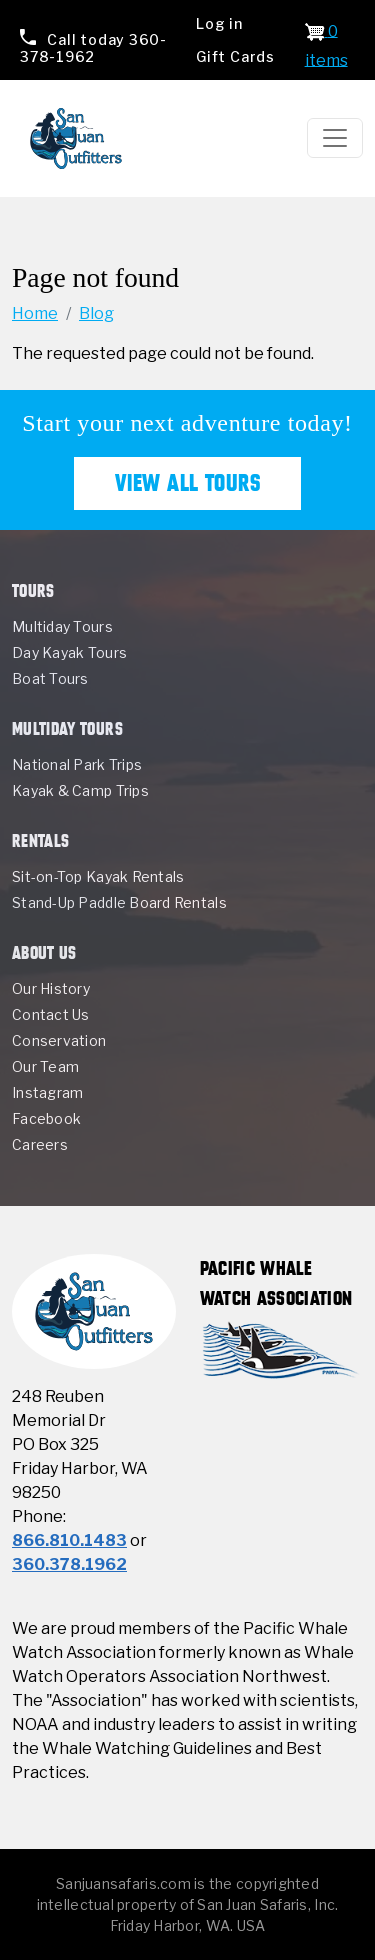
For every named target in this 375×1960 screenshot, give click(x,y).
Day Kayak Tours (69, 652)
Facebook (46, 1118)
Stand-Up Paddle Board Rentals (119, 902)
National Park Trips (77, 764)
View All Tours (188, 483)
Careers (40, 1144)
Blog (96, 313)
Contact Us (51, 1014)
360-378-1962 (93, 48)
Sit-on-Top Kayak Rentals (98, 876)
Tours (33, 590)
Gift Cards (235, 56)
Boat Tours (50, 678)
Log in (219, 23)
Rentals (40, 840)
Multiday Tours (62, 626)
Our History (51, 988)
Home (35, 313)
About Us (44, 952)
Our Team (45, 1066)
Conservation (59, 1040)
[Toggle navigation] (335, 138)
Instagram (47, 1092)
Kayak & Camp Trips (80, 790)
